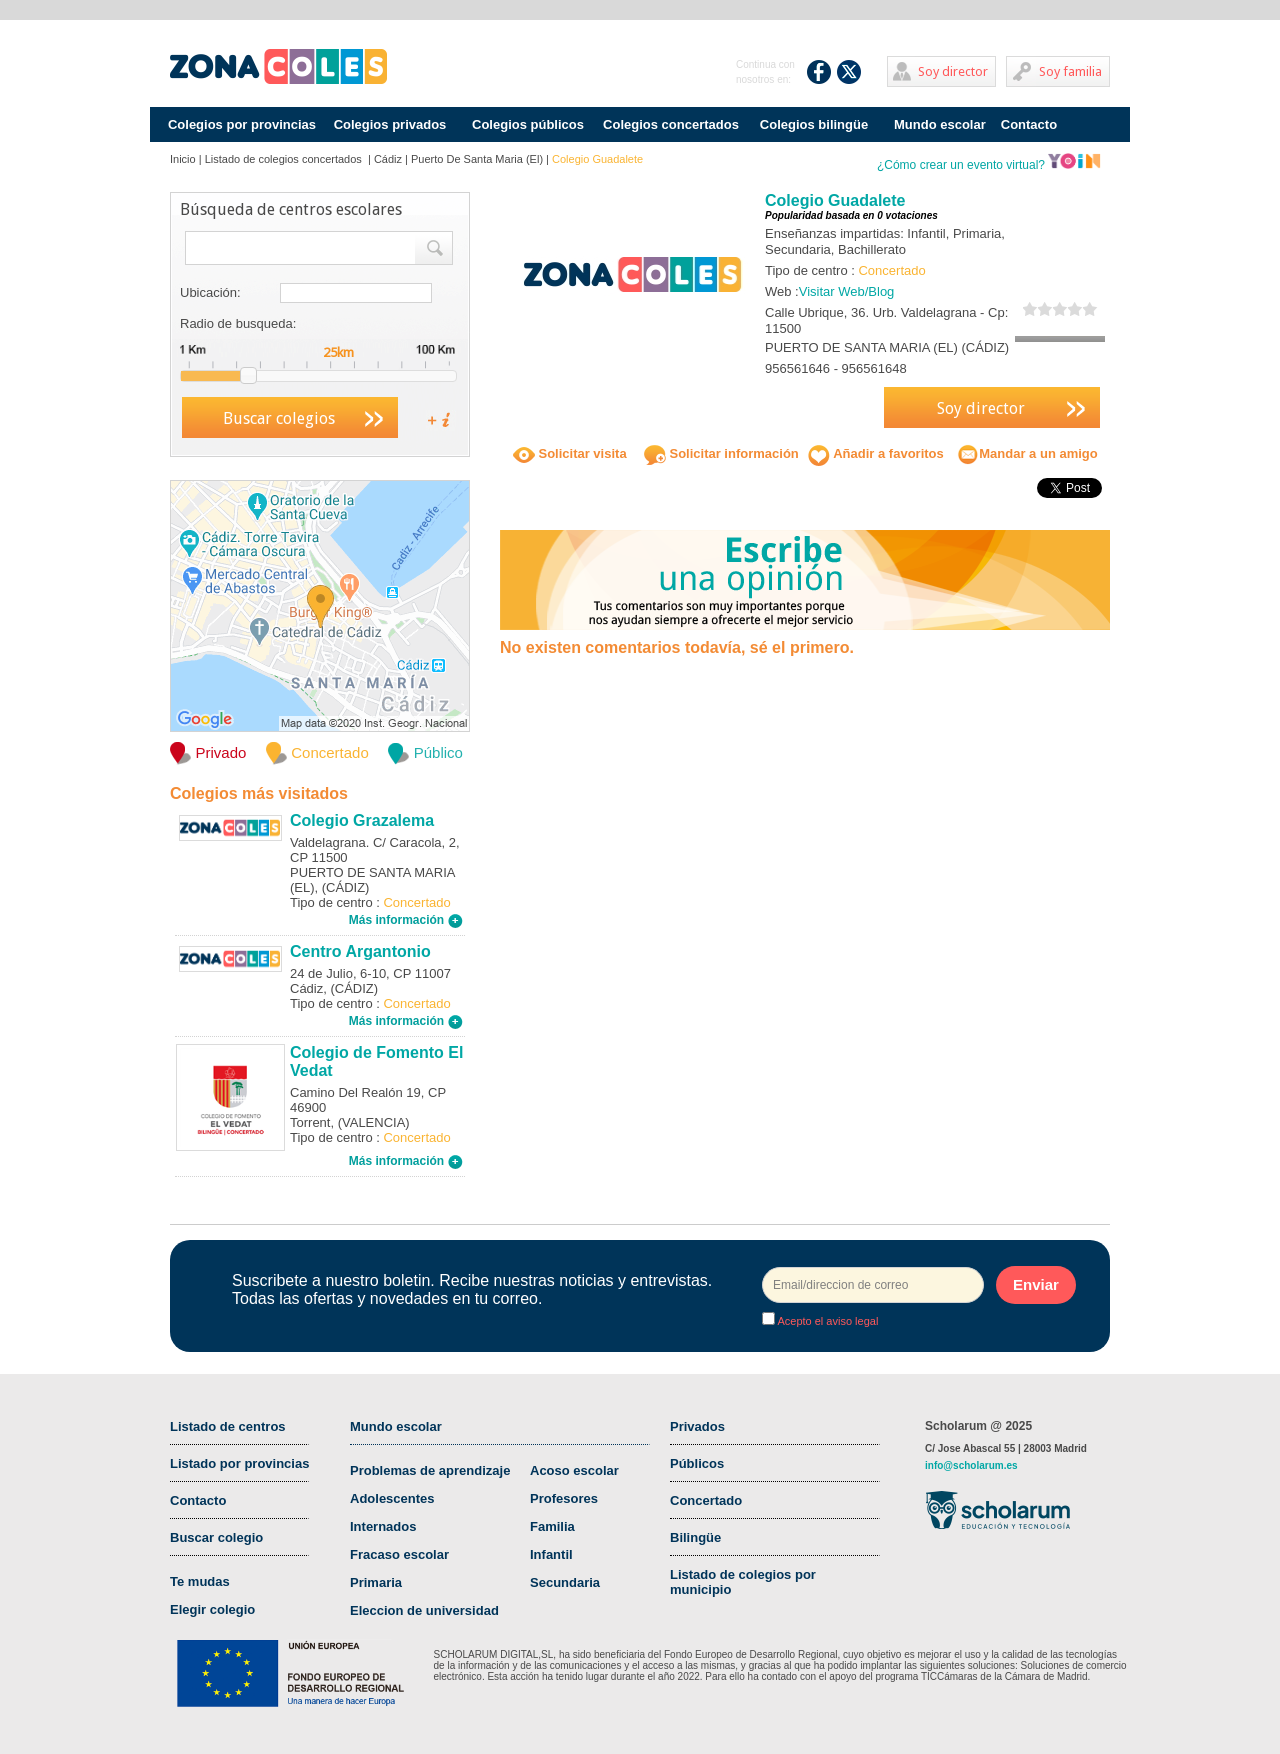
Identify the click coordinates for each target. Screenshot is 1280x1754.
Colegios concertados (671, 124)
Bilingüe (695, 1537)
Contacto (1029, 124)
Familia (552, 1526)
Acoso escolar (574, 1470)
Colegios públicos (528, 124)
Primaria (376, 1582)
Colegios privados (390, 124)
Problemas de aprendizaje (430, 1470)
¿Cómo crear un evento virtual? (989, 165)
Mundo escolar (940, 124)
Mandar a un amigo (1027, 453)
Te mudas (200, 1581)
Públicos (697, 1463)
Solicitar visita (570, 453)
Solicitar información (721, 453)
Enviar (1036, 1284)
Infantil (551, 1554)
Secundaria (565, 1582)
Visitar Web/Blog (847, 291)
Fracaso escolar (399, 1554)
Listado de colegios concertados (285, 159)
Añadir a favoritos (876, 453)
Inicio (183, 159)
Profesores (564, 1498)
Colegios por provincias (242, 124)
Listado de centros (228, 1426)
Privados (697, 1426)
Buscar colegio (216, 1537)
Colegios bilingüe (814, 124)
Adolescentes (392, 1498)
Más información (406, 920)
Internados (383, 1526)
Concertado (706, 1500)
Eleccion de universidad (424, 1610)
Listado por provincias (239, 1463)
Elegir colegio (212, 1609)
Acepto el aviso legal (826, 1321)
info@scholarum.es (971, 1465)
